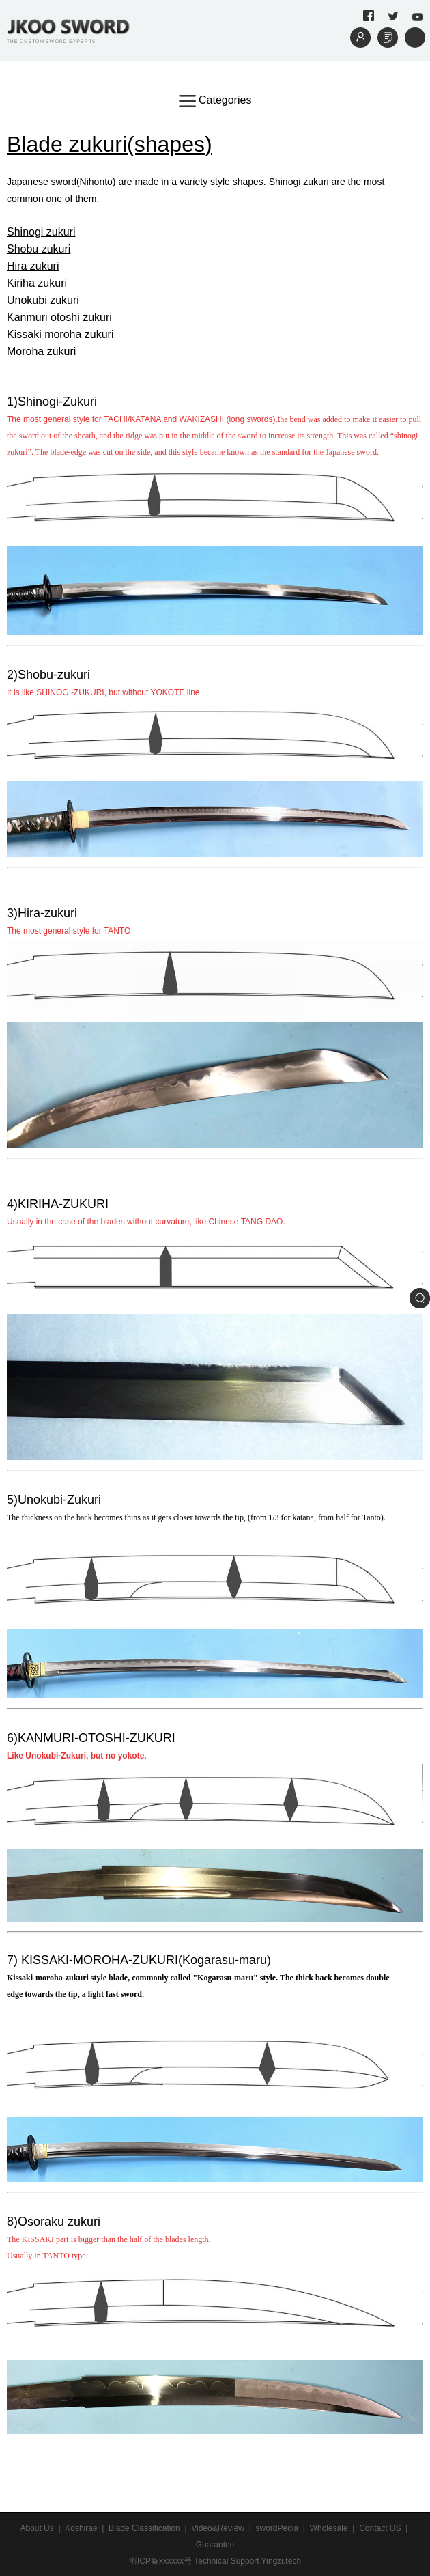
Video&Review (217, 2528)
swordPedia (276, 2528)
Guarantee (215, 2544)
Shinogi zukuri (41, 232)
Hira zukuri (33, 266)
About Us (36, 2528)
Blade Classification (144, 2528)
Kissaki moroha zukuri (60, 334)
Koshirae (81, 2528)
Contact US (380, 2528)
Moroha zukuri (41, 351)
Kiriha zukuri (37, 283)
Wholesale (329, 2528)
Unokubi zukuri (43, 300)
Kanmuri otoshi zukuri (59, 317)
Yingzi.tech (281, 2561)
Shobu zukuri (38, 249)
